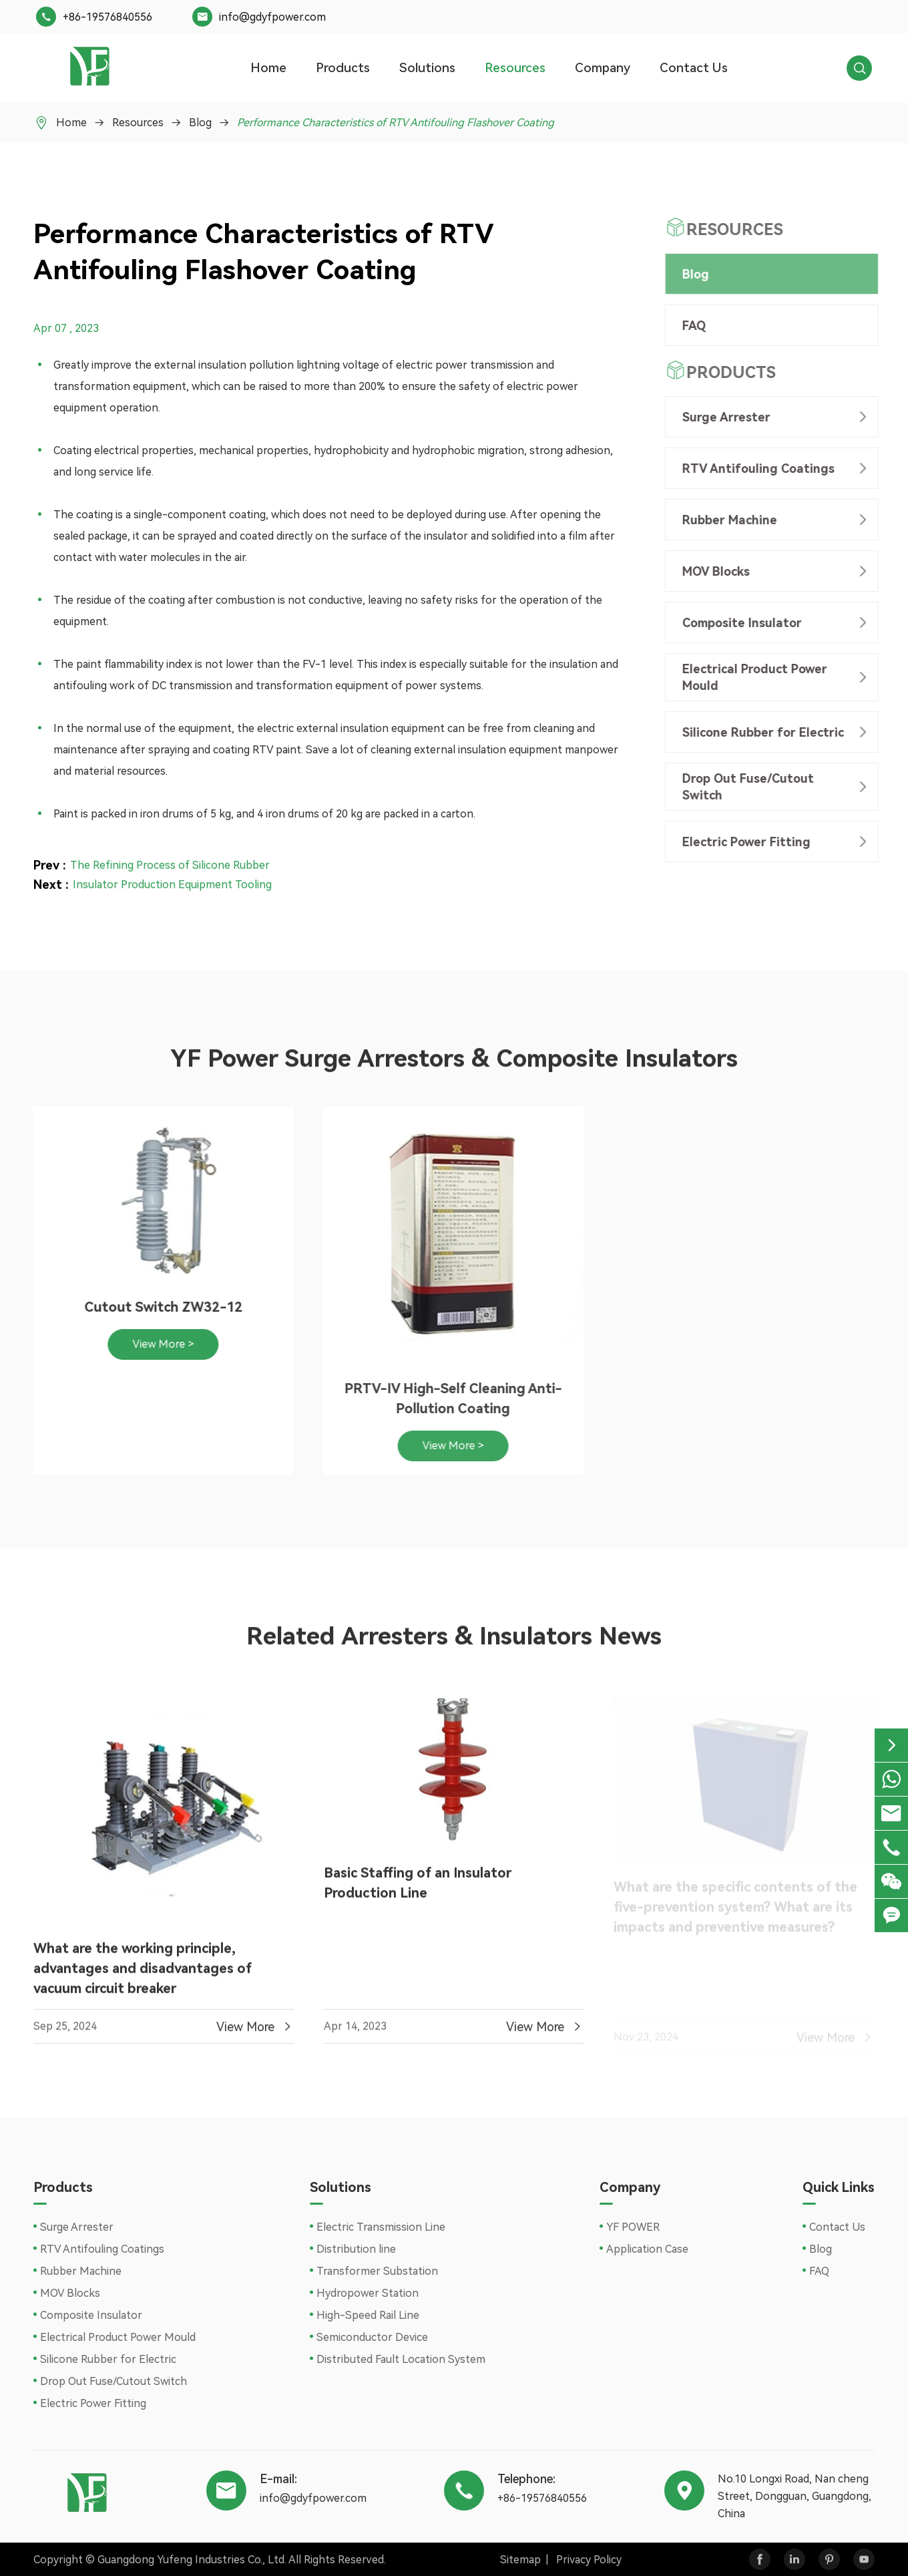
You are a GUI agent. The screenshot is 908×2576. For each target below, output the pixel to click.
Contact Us (694, 67)
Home (268, 67)
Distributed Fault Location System (400, 2359)
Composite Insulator (738, 623)
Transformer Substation (377, 2271)
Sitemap (520, 2559)
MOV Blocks (712, 571)
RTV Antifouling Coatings (754, 469)
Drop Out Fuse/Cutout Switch (744, 786)
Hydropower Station (367, 2293)
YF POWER (633, 2227)
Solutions (427, 67)
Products (343, 67)
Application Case (647, 2249)
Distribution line (356, 2249)
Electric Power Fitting (742, 842)
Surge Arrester (722, 417)
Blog (200, 122)
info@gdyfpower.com (272, 17)
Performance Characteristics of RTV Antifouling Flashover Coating (395, 122)
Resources (515, 67)
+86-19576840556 (107, 17)
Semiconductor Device (372, 2337)
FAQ (690, 326)
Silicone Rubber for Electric (759, 732)
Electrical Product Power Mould (750, 677)
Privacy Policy (589, 2559)
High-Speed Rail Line (367, 2315)
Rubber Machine (725, 520)
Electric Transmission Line (380, 2227)
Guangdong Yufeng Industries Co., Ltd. (191, 2559)
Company (602, 67)
